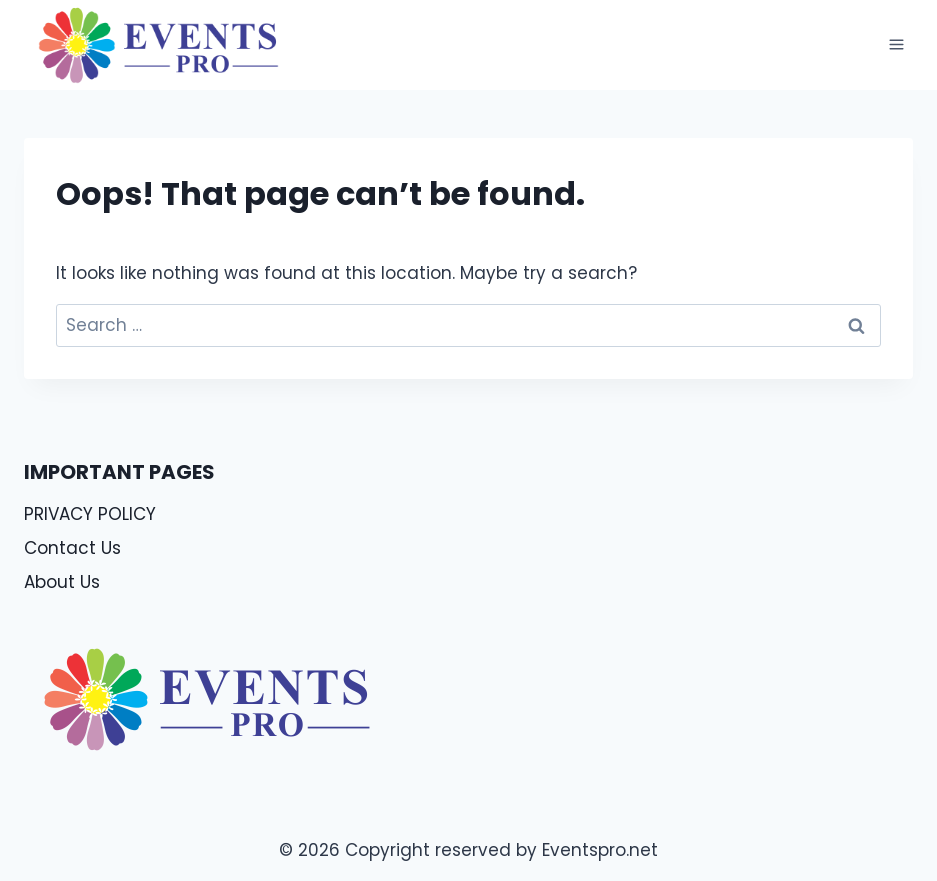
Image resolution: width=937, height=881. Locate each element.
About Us (62, 582)
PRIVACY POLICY (90, 514)
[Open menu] (896, 45)
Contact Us (72, 548)
